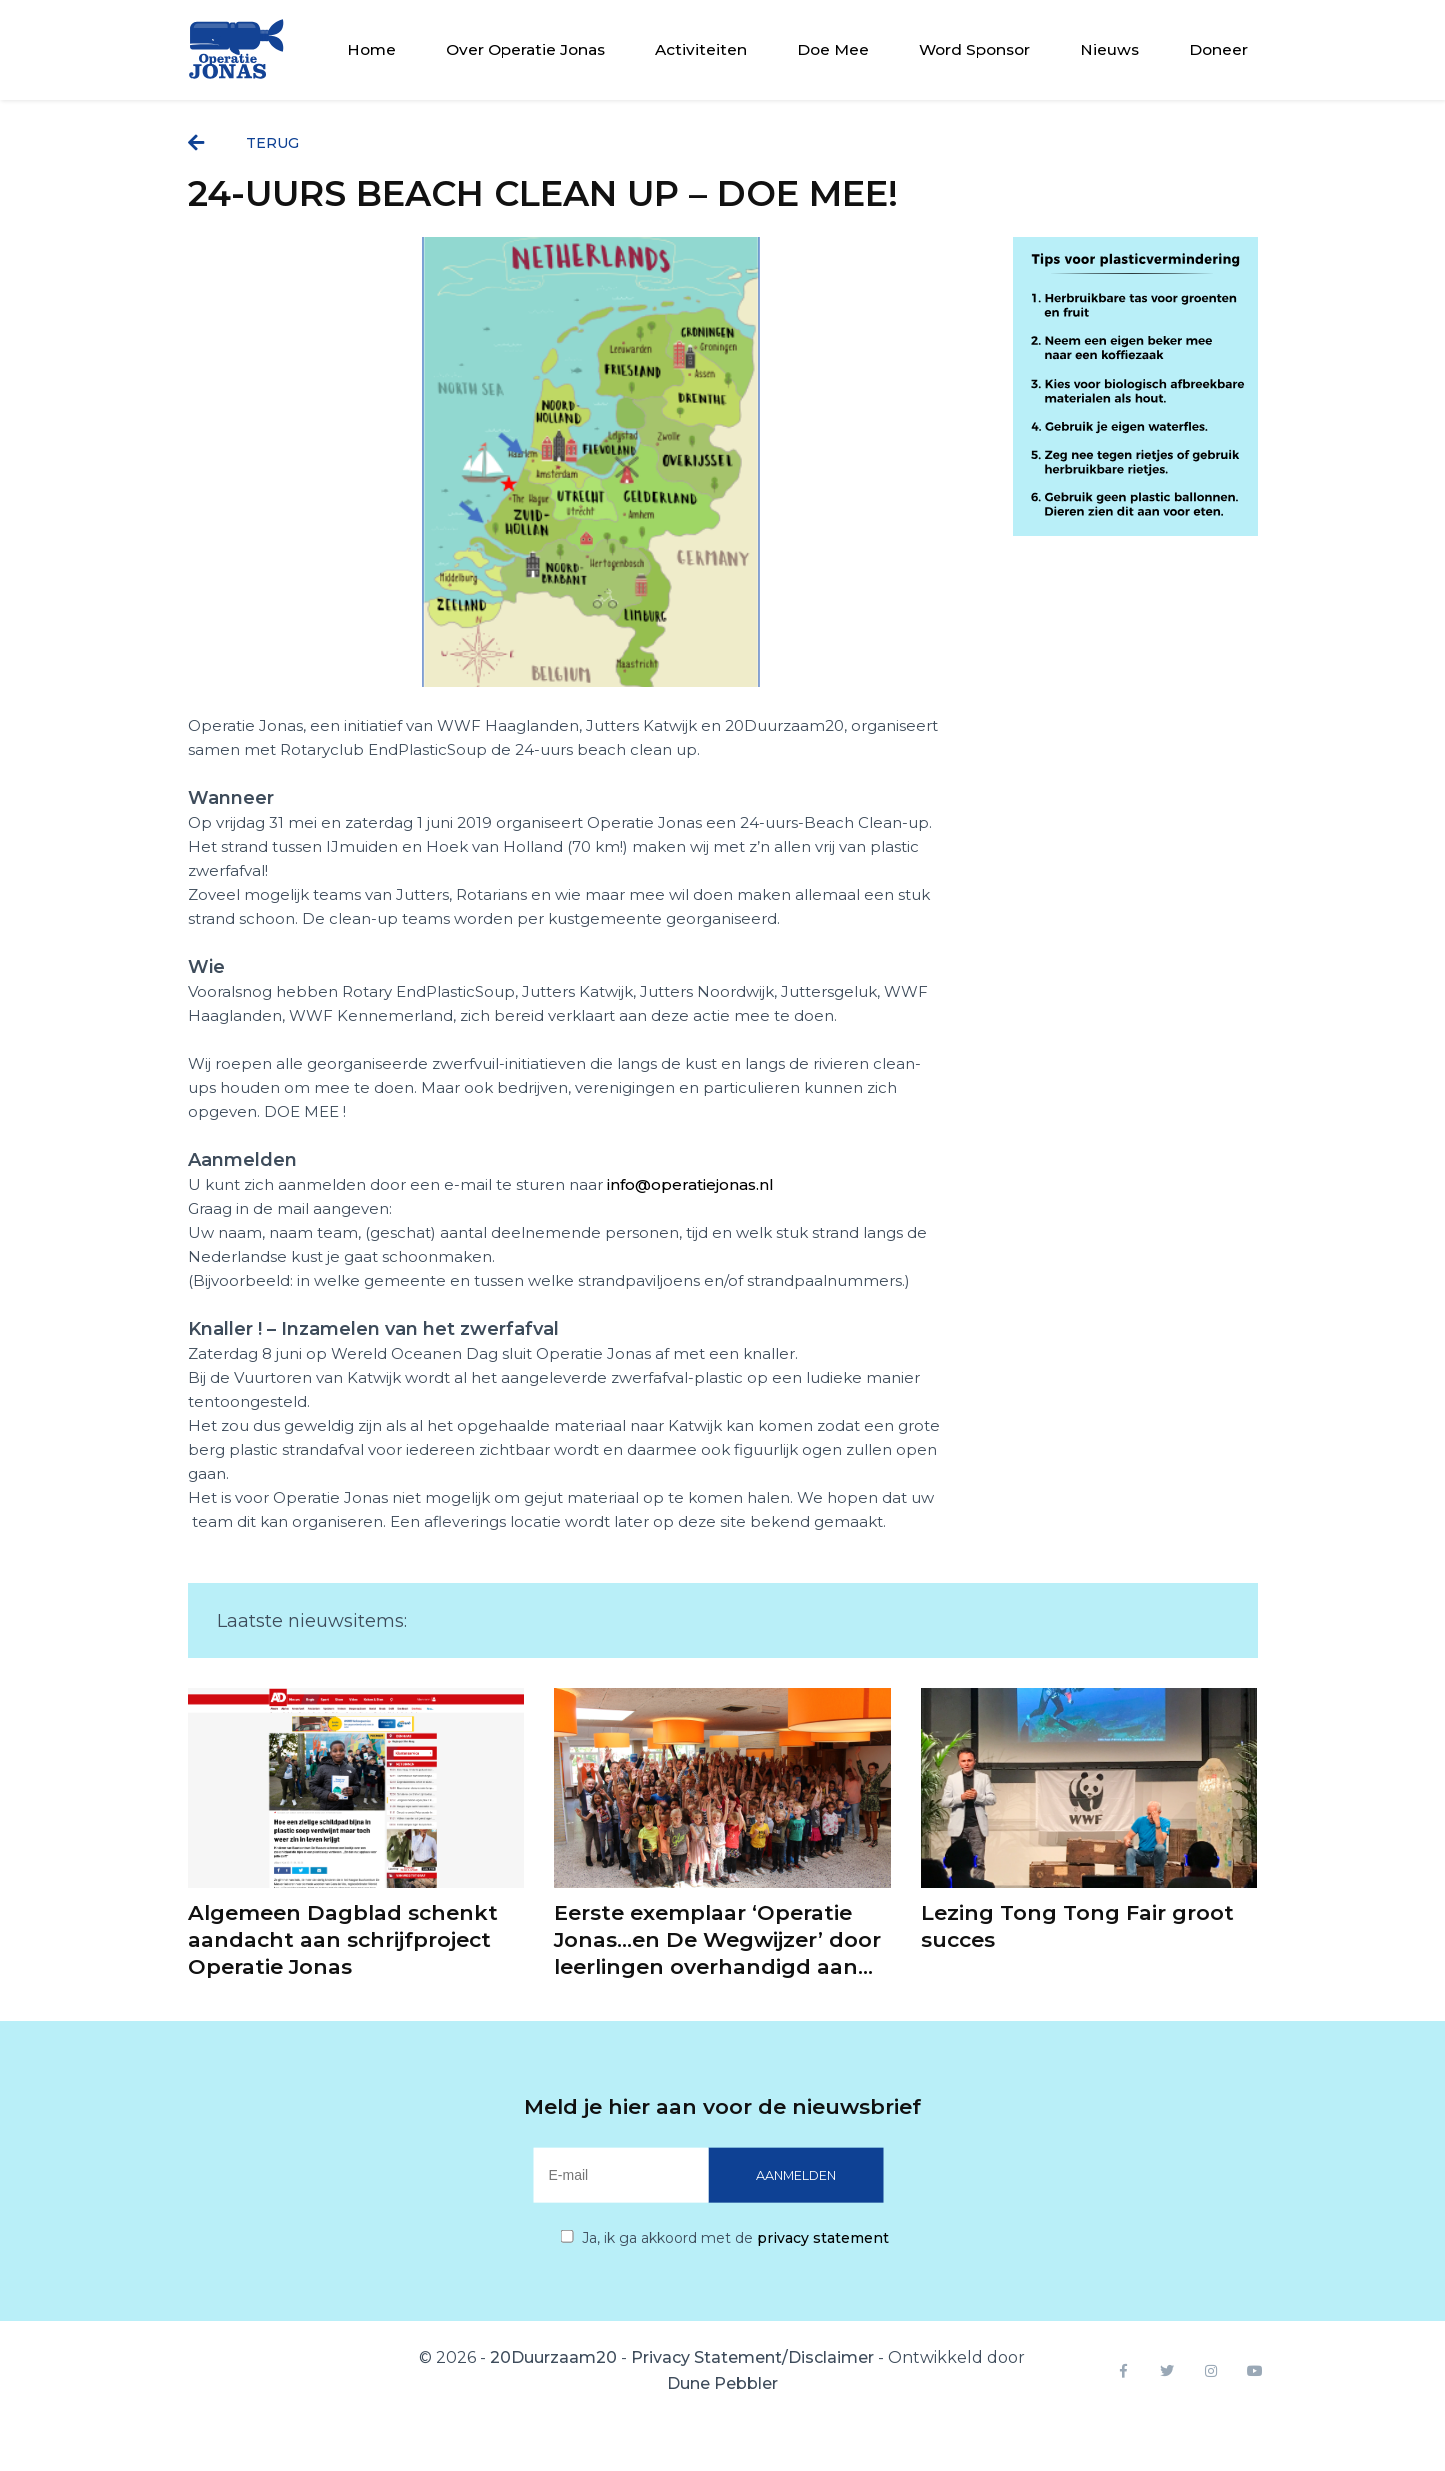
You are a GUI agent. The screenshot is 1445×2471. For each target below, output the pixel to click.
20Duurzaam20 (553, 2357)
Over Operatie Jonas (525, 49)
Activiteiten (701, 49)
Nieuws (1109, 49)
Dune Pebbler (722, 2383)
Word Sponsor (974, 49)
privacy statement (823, 2238)
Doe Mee (833, 49)
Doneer (1218, 49)
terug (243, 142)
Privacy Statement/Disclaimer (752, 2357)
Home (371, 49)
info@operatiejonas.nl (690, 1184)
